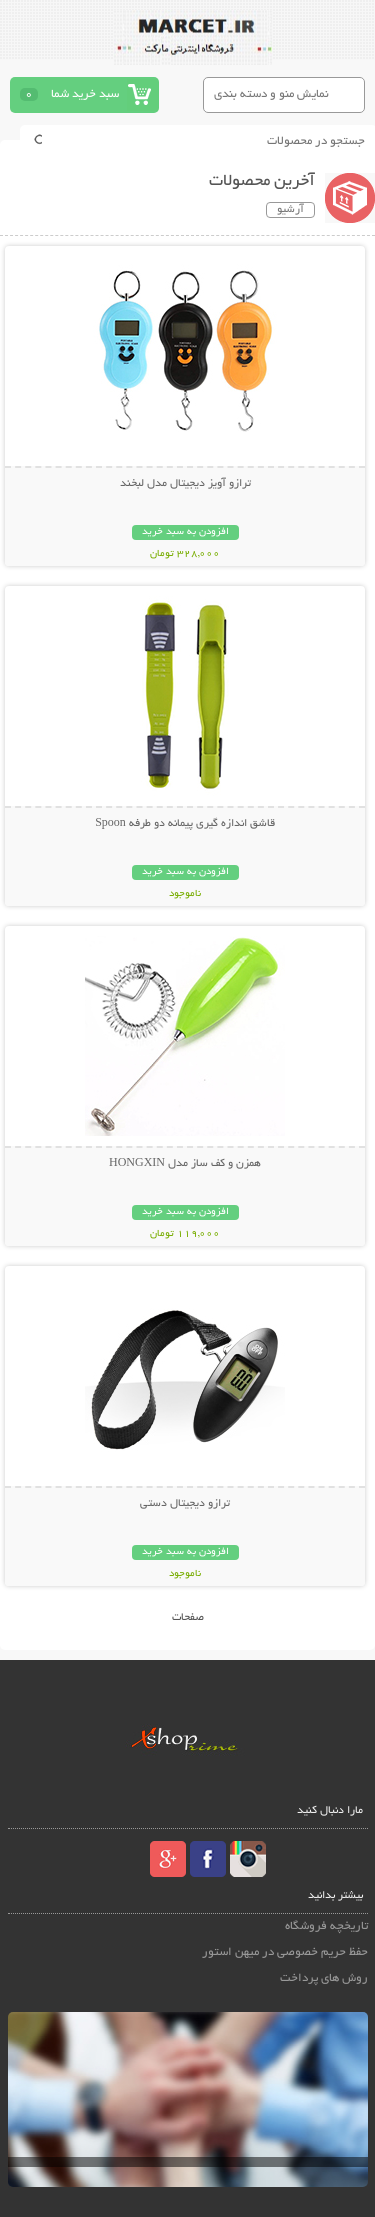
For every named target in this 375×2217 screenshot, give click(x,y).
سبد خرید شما (85, 94)
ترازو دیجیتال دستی (185, 1504)
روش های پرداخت (324, 1978)
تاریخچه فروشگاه (326, 1926)
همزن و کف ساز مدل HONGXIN (185, 1164)
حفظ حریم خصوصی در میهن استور (285, 1952)
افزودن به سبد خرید (185, 532)
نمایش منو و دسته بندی (271, 94)
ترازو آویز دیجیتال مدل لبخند (185, 484)
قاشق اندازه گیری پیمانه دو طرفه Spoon (185, 824)
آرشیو (290, 210)
